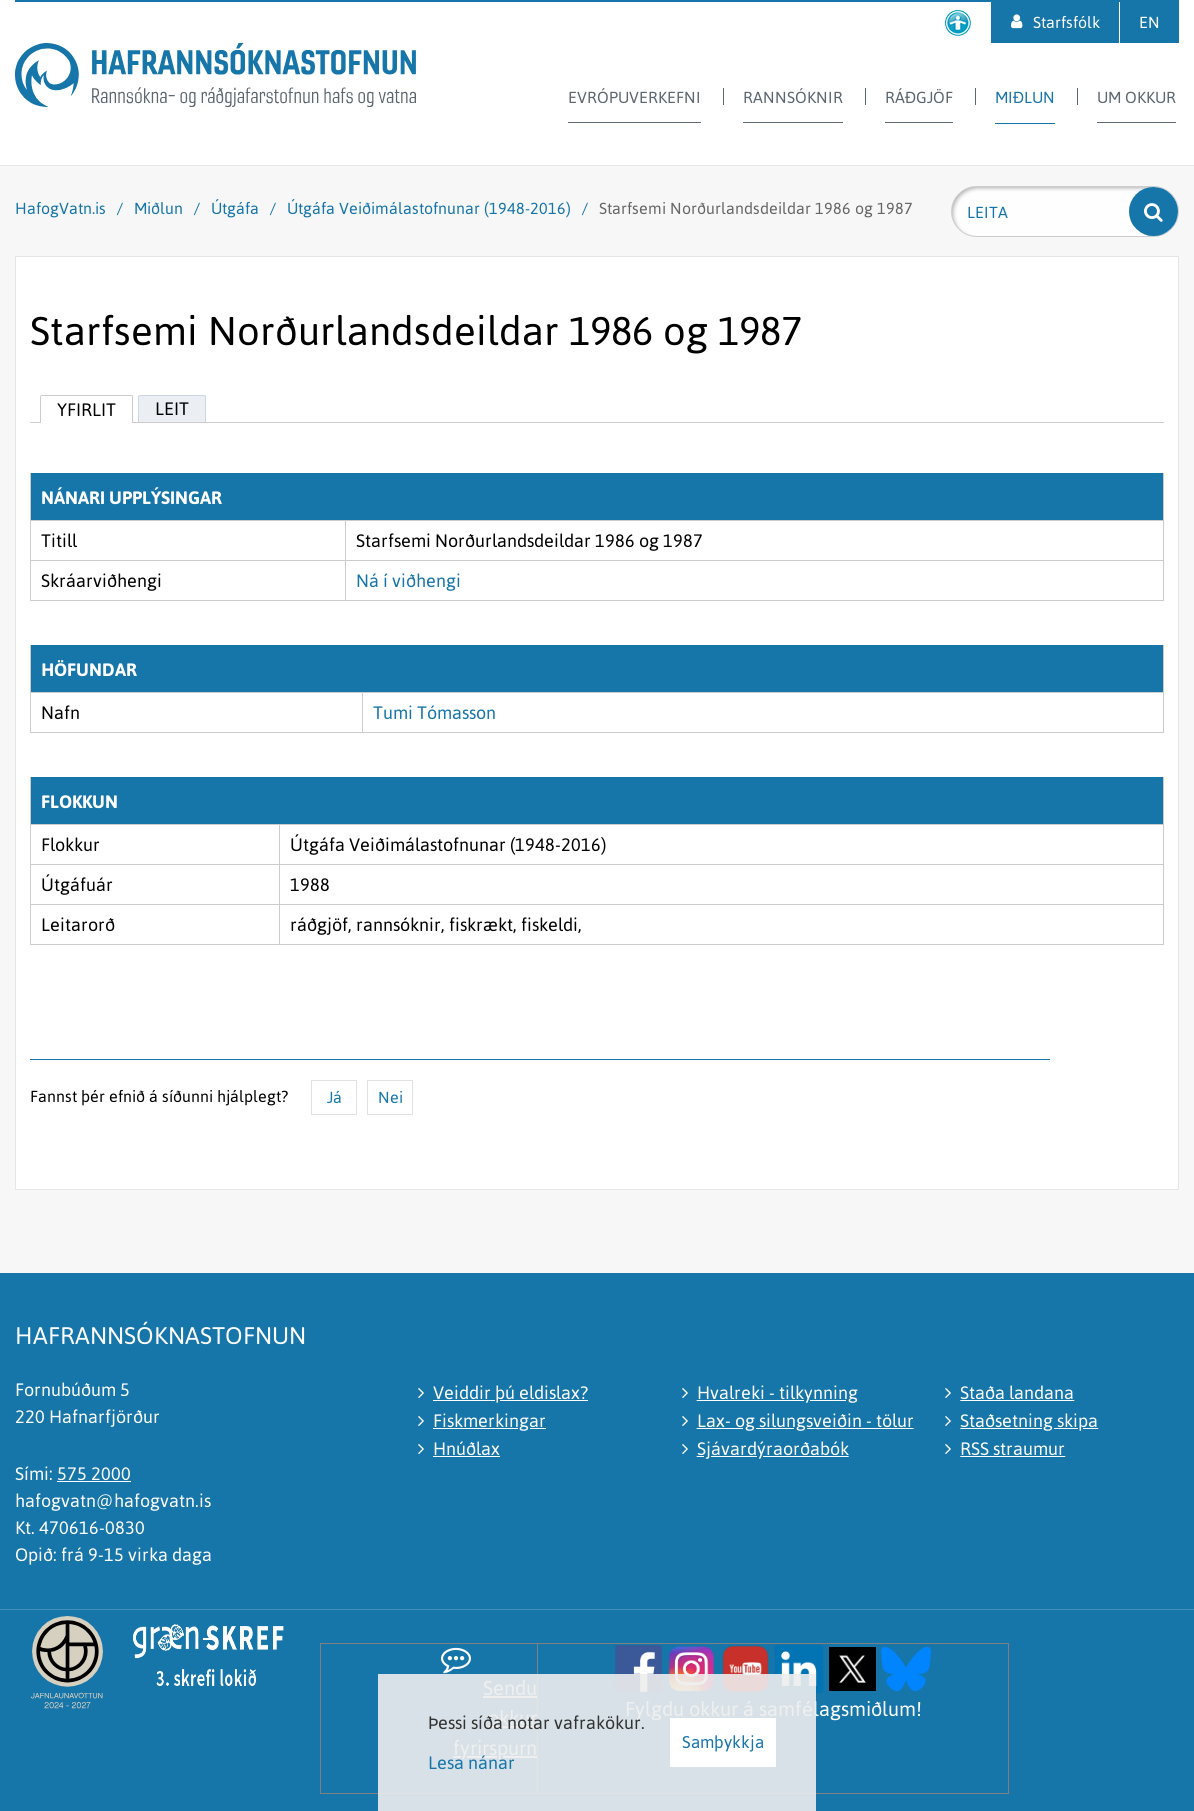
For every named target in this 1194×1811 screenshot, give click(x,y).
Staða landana (1017, 1392)
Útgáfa (235, 208)
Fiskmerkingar (489, 1420)
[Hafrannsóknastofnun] (215, 78)
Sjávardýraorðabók (773, 1448)
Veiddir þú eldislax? (510, 1392)
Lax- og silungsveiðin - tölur (805, 1420)
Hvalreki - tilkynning (777, 1392)
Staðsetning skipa (1029, 1420)
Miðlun (158, 208)
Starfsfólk (1066, 22)
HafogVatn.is (60, 208)
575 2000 (94, 1473)
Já (334, 1097)
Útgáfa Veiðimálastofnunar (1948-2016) (429, 208)
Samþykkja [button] (723, 1742)
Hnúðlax (466, 1448)
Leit (172, 408)
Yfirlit (86, 409)
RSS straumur (1012, 1448)
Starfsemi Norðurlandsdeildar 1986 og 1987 (756, 208)
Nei (390, 1097)
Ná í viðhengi (408, 580)
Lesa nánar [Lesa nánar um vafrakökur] (471, 1762)
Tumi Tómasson (434, 712)
